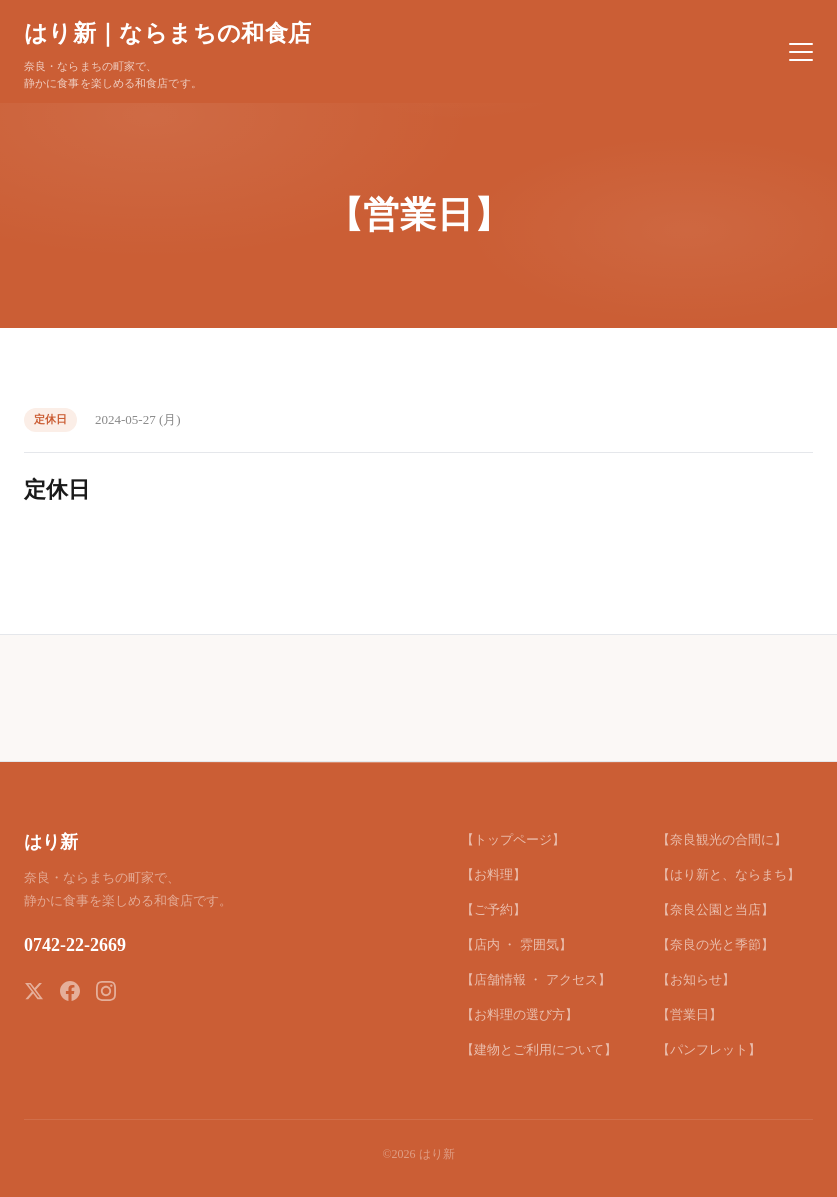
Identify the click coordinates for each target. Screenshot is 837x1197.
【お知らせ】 (696, 979)
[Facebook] (70, 991)
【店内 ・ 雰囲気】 (516, 944)
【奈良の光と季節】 (715, 944)
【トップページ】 (513, 839)
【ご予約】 (493, 909)
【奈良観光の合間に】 (722, 839)
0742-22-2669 (75, 945)
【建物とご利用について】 (539, 1049)
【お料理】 (493, 874)
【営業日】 (689, 1014)
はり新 (51, 842)
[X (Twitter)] (34, 991)
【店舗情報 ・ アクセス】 (536, 979)
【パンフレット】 (709, 1049)
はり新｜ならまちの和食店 (167, 33)
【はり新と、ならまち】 (728, 874)
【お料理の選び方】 (519, 1014)
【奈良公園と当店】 (715, 909)
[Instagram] (106, 991)
